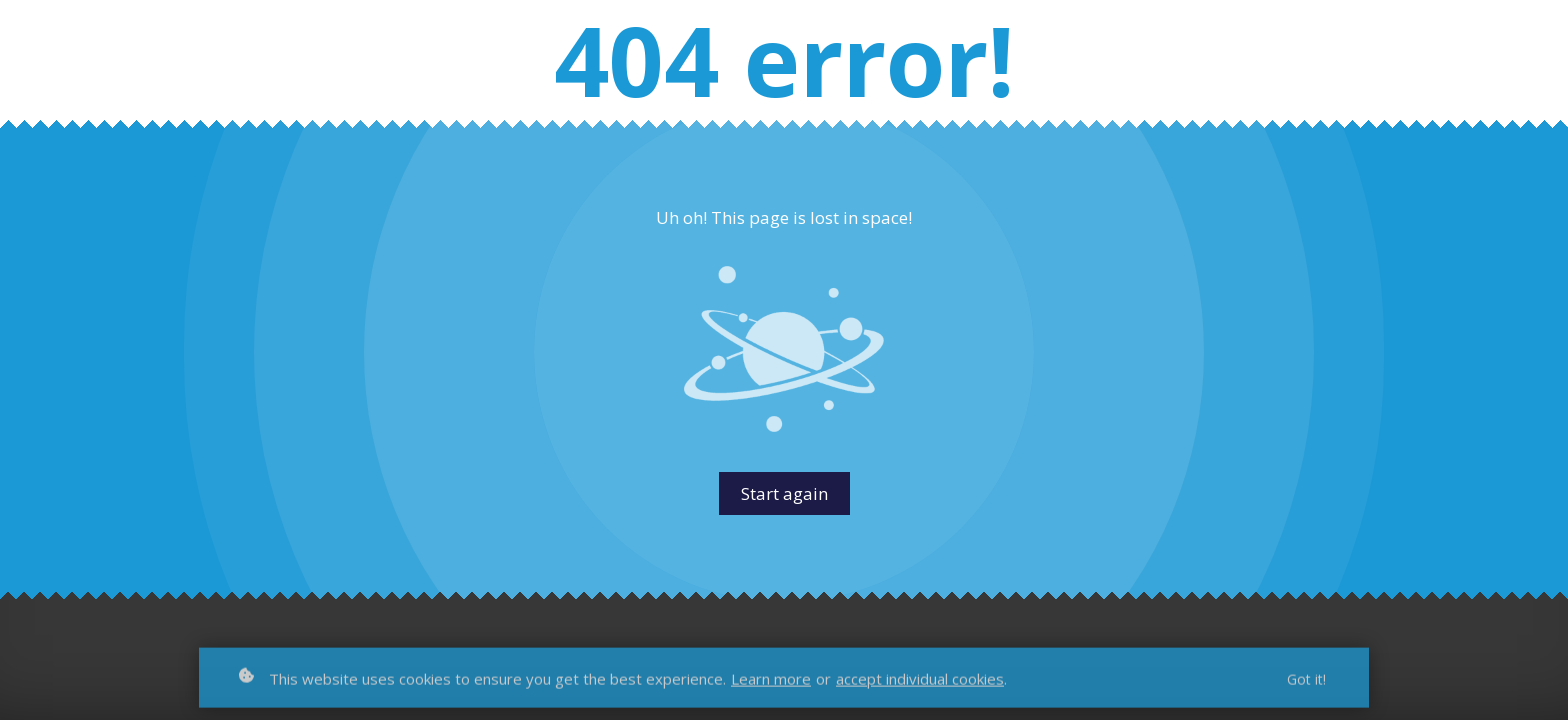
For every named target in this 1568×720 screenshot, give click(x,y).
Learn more (771, 685)
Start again (784, 493)
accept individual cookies (920, 685)
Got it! (1306, 685)
